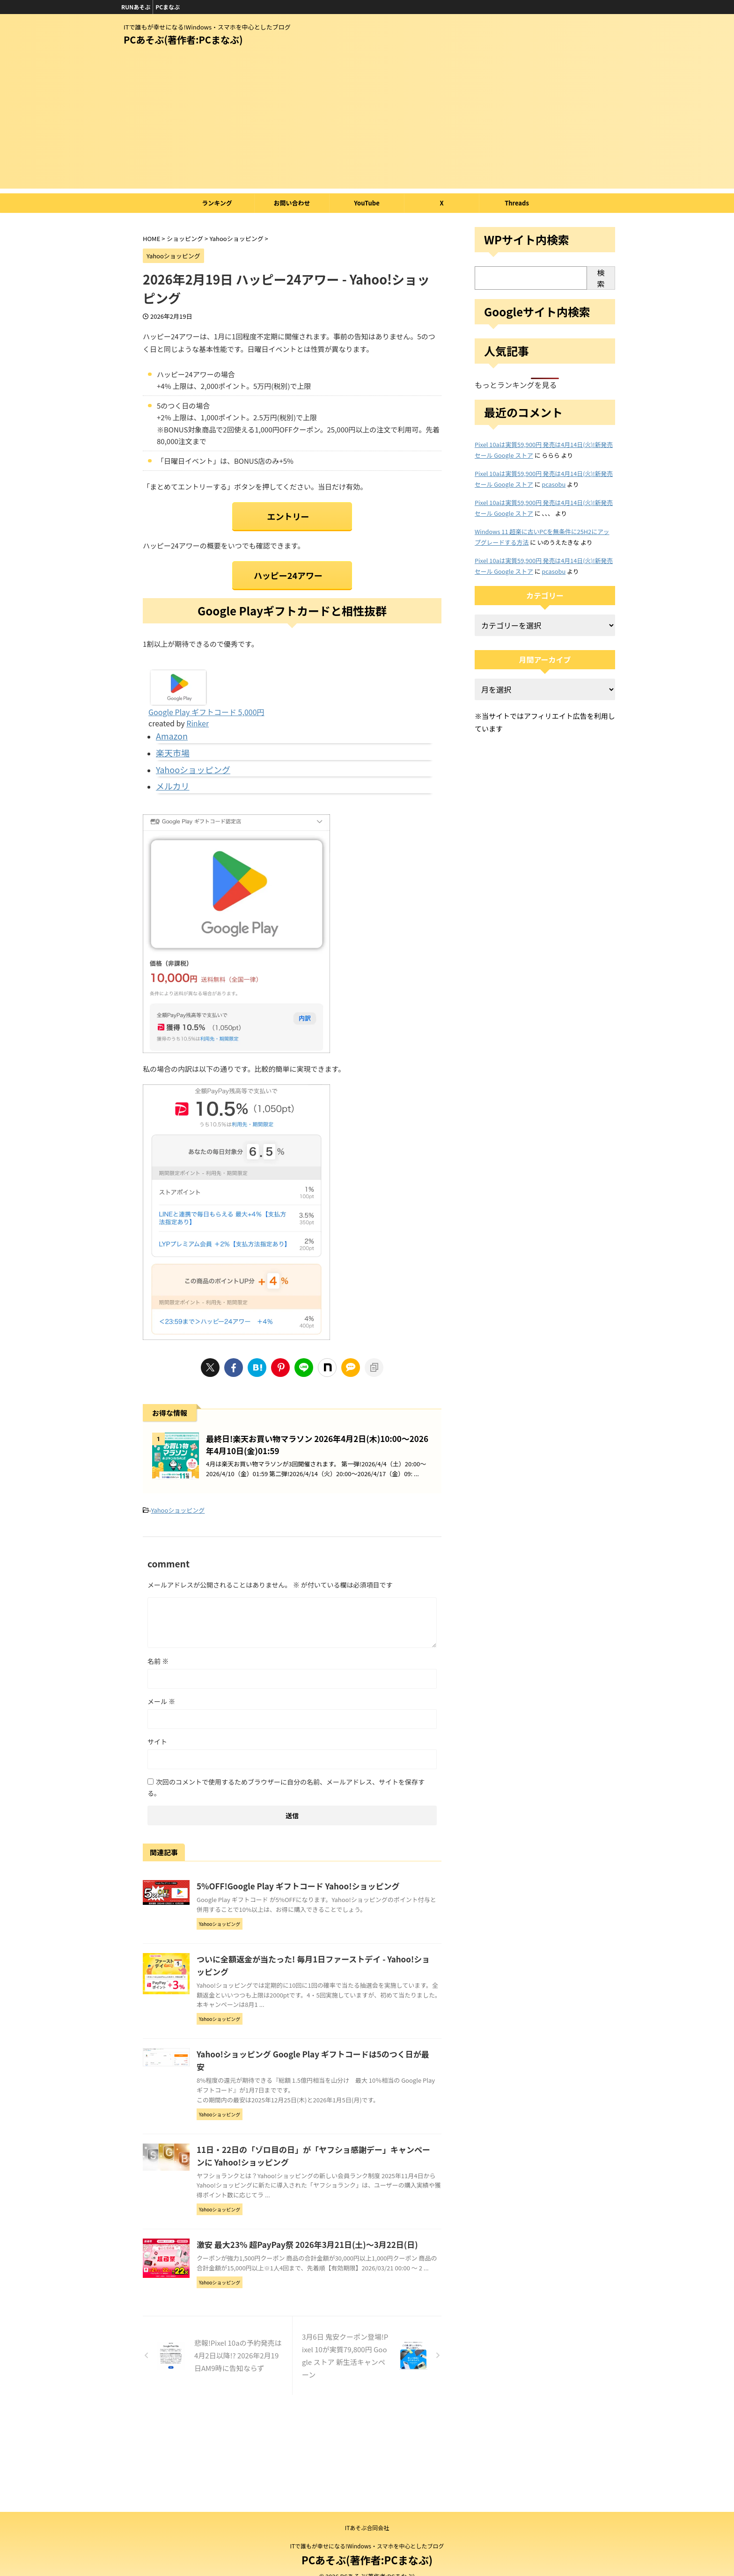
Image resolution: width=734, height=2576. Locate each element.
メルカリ (170, 769)
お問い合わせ (291, 202)
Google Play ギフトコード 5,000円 (206, 703)
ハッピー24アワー (288, 568)
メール (161, 1728)
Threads (517, 202)
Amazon (169, 726)
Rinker (197, 714)
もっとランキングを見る (516, 384)
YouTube (366, 202)
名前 (158, 1687)
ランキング (217, 202)
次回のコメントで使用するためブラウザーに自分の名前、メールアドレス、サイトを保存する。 (286, 1814)
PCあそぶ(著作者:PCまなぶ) (183, 39)
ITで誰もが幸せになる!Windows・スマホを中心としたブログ (367, 2546)
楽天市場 (170, 740)
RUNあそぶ (135, 7)
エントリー (288, 514)
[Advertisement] (367, 123)
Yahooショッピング (187, 755)
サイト (157, 1768)
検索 (600, 278)
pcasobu (553, 484)
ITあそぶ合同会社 (367, 2528)
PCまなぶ (167, 7)
